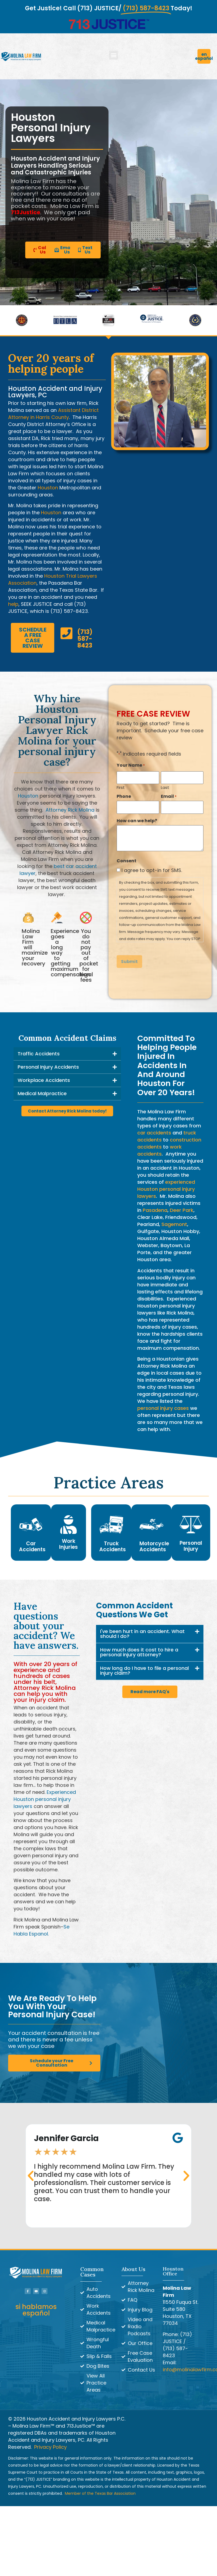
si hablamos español (36, 2310)
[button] (113, 55)
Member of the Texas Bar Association (100, 2493)
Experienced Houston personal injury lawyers (45, 1799)
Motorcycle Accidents (154, 1546)
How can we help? (137, 820)
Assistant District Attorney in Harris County (53, 414)
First (121, 788)
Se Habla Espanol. (41, 1930)
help (13, 604)
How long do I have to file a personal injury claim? (144, 1670)
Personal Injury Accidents (48, 1066)
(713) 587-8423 (84, 639)
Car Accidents (32, 1546)
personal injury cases (163, 1408)
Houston (48, 487)
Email (169, 797)
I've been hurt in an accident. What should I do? (142, 1634)
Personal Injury (191, 1546)
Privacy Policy (50, 2447)
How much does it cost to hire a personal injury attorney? (139, 1652)
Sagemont (174, 1224)
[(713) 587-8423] (66, 633)
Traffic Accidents (39, 1053)
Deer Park (181, 1210)
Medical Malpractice (42, 1093)
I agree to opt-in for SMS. (152, 869)
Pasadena (155, 1210)
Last (165, 788)
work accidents (159, 1150)
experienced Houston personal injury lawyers (166, 1189)
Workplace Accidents (44, 1080)
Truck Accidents (112, 1546)
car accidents (154, 1132)
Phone (124, 797)
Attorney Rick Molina (70, 809)
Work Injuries (68, 1544)
